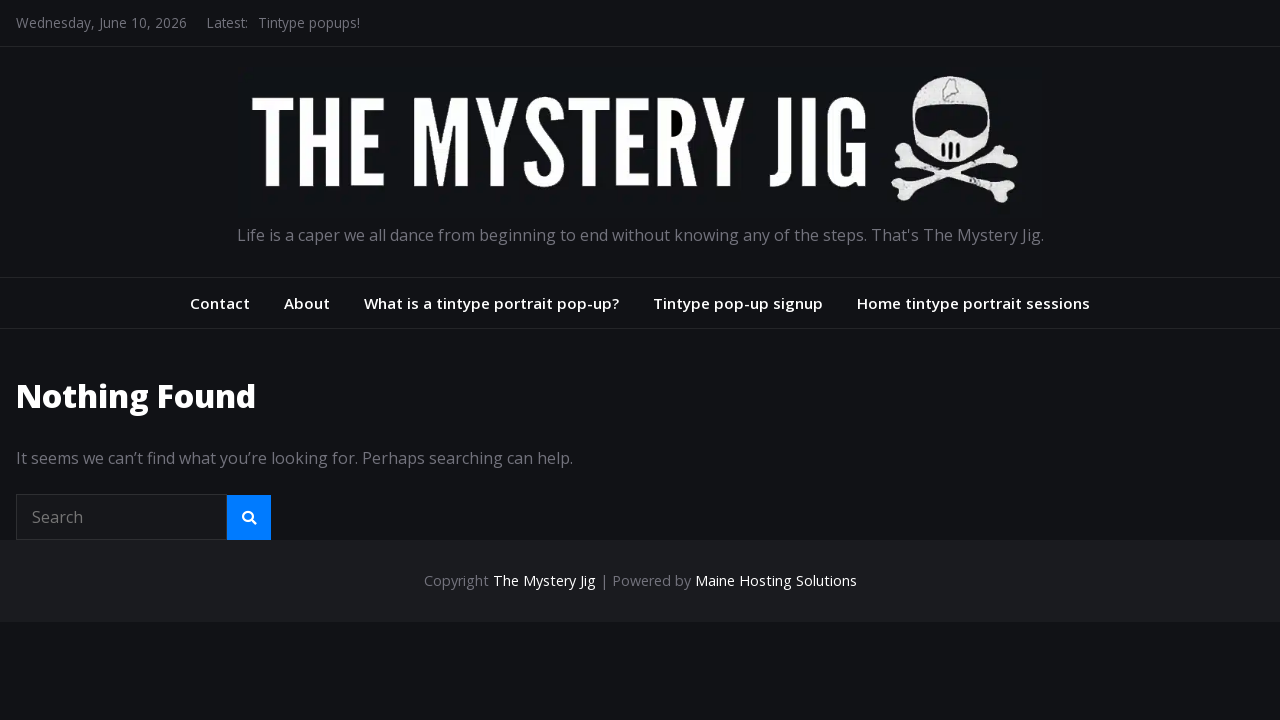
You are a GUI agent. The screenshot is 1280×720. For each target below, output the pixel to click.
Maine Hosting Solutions (776, 580)
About (307, 303)
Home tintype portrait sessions (973, 303)
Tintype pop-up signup (738, 303)
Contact (220, 303)
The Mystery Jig (544, 580)
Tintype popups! (309, 22)
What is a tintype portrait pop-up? (491, 303)
